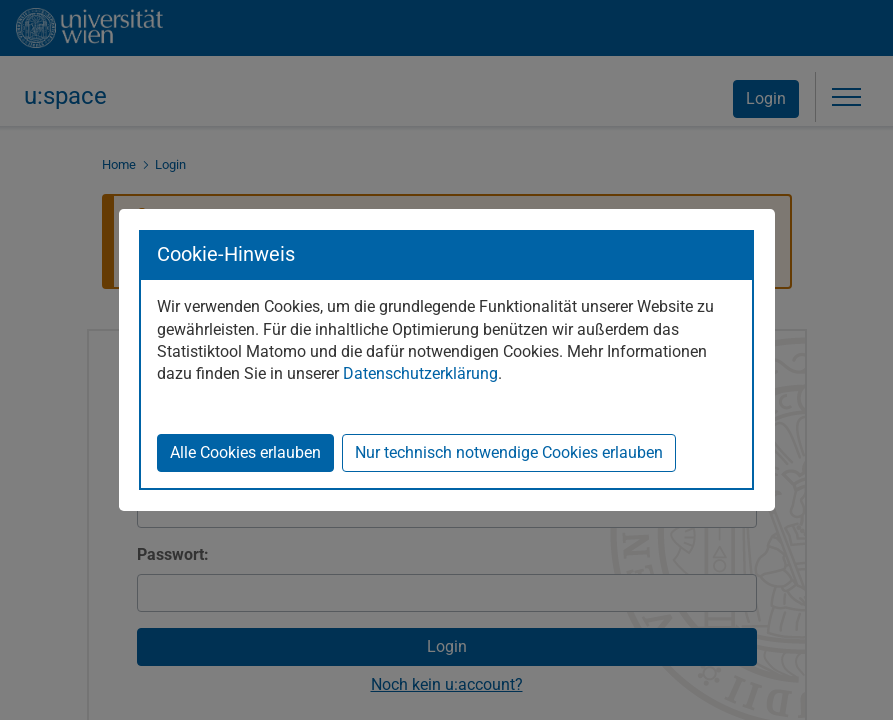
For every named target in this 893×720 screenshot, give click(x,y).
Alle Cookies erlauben (245, 452)
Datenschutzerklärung (420, 373)
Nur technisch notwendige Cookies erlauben (509, 452)
